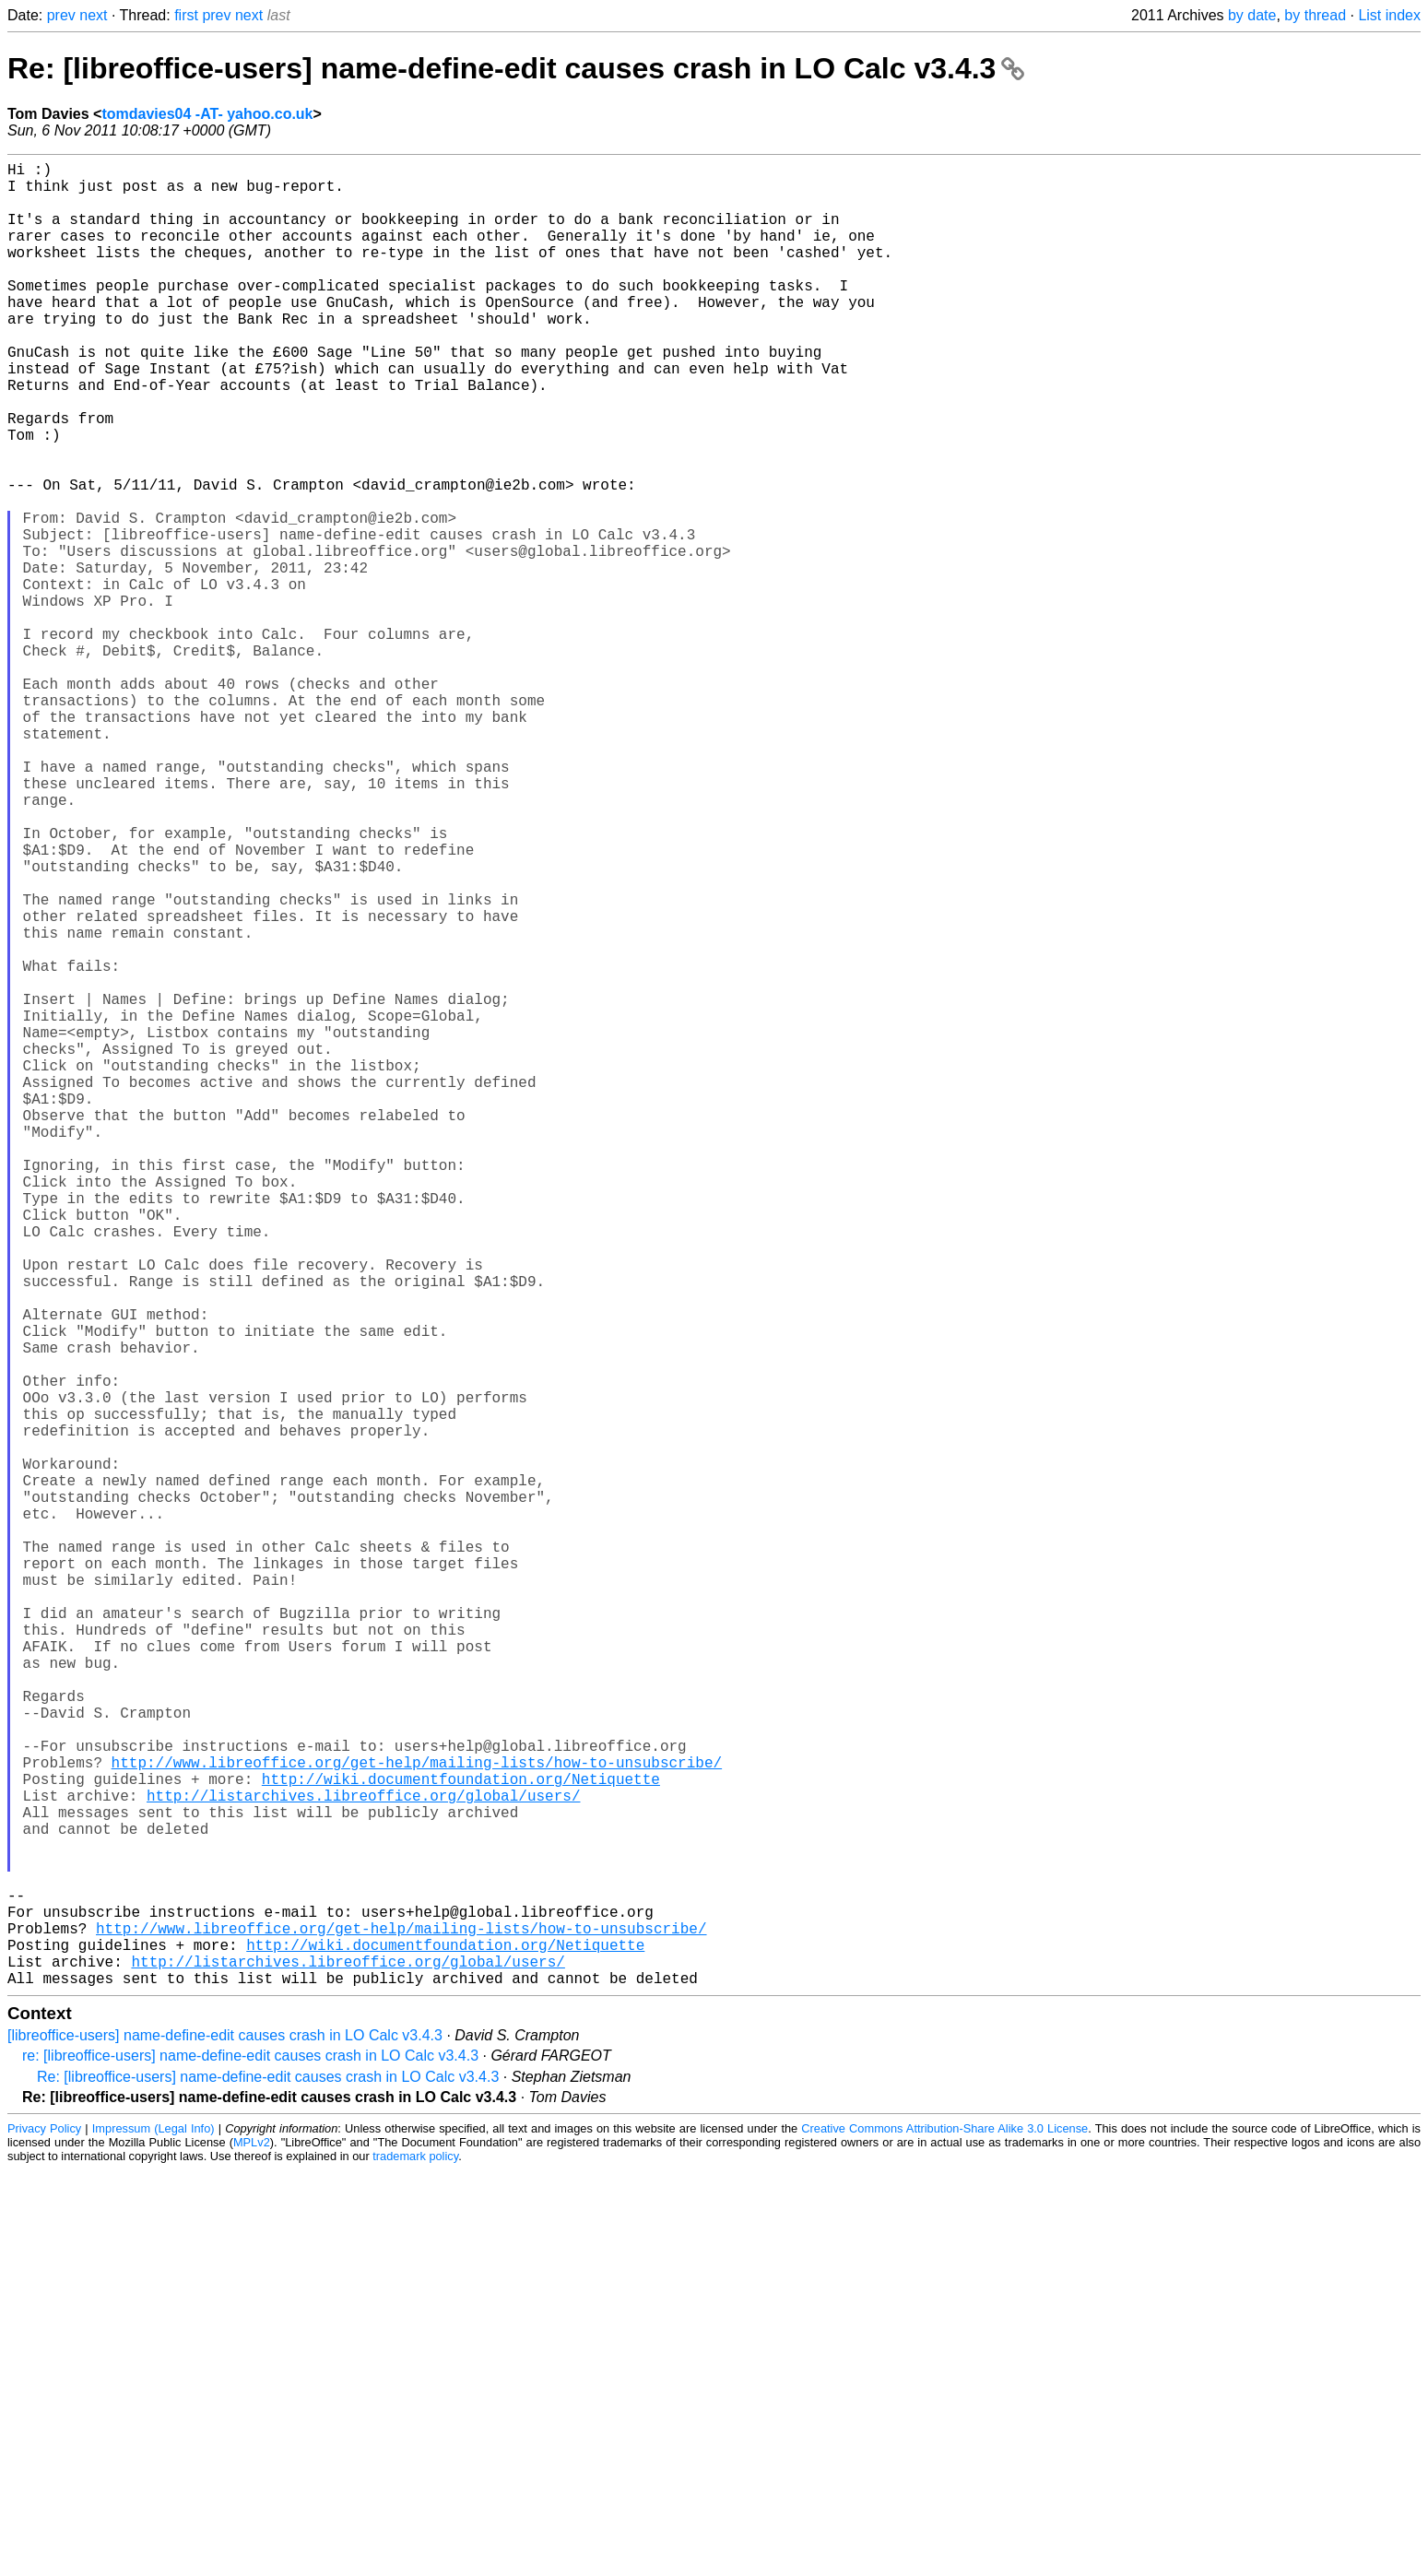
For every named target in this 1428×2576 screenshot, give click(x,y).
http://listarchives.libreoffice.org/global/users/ (363, 2160)
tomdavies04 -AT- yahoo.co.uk (207, 114)
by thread (1315, 15)
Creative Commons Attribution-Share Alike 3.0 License (944, 2534)
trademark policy (415, 2562)
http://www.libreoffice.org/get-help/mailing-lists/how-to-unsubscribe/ (417, 2119)
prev (61, 15)
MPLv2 (251, 2548)
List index (1389, 15)
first (186, 15)
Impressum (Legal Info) (153, 2534)
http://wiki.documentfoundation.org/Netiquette (461, 2140)
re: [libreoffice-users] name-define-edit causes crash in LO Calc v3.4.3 (250, 2461)
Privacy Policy (44, 2534)
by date (1252, 15)
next (93, 15)
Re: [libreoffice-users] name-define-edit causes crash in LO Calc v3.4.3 (515, 68)
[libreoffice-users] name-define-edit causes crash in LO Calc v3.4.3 (225, 2441)
